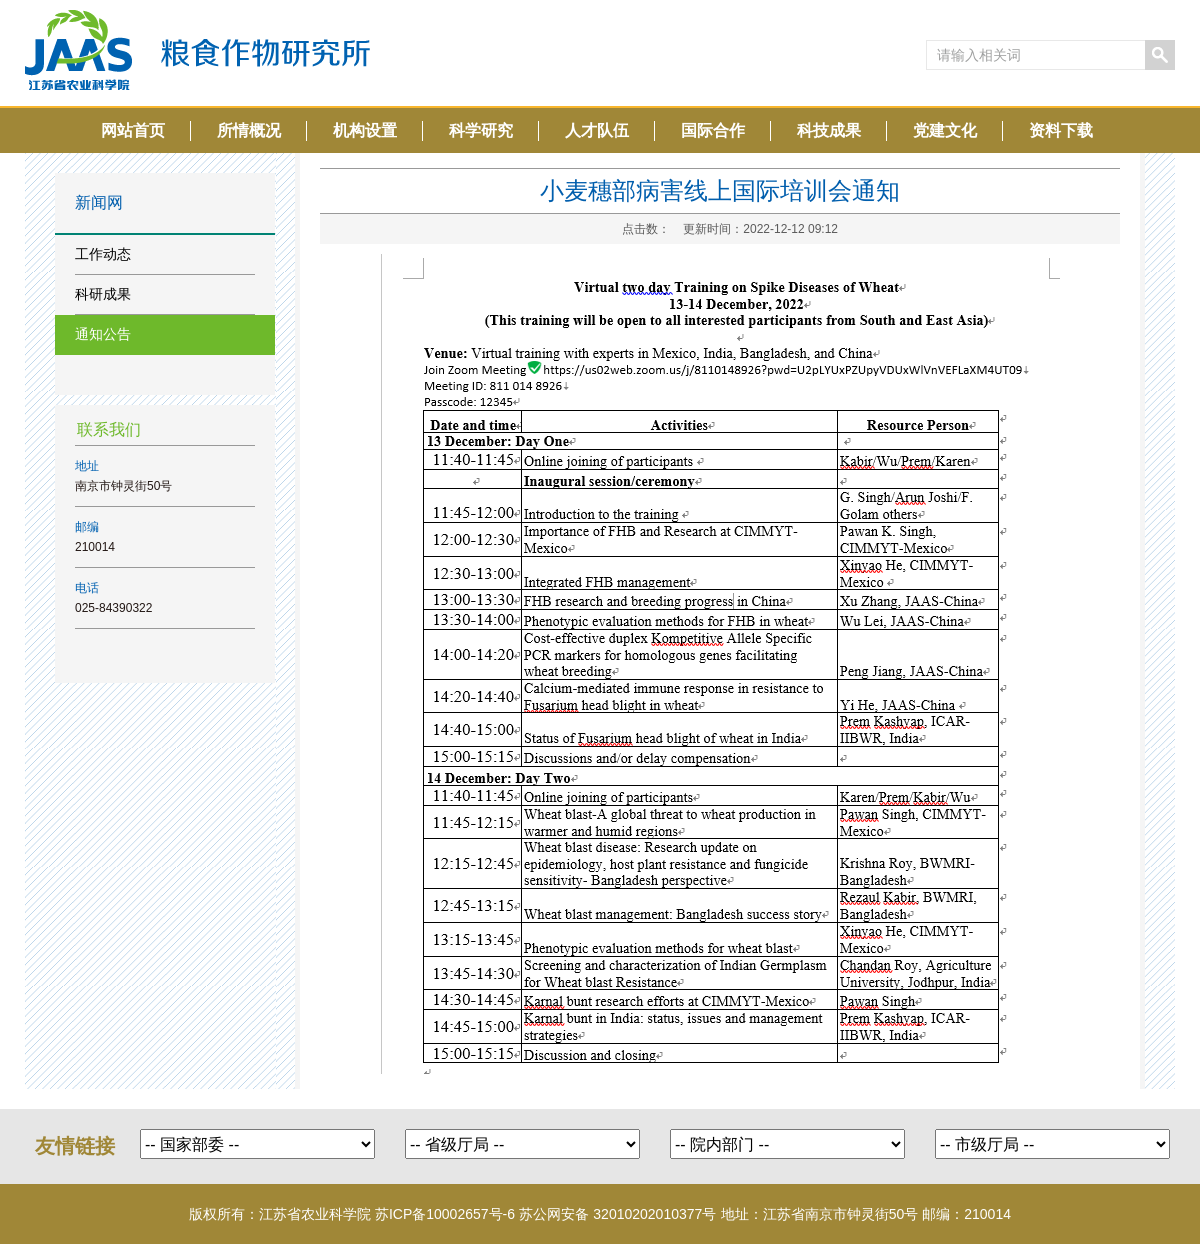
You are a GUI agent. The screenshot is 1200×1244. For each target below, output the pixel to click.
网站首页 (133, 130)
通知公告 (103, 334)
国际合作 (713, 130)
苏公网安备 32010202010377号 (617, 1214)
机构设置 (365, 130)
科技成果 (829, 130)
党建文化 (945, 130)
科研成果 (103, 294)
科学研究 (481, 130)
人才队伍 (597, 130)
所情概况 (249, 130)
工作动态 (103, 254)
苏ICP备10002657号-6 (445, 1214)
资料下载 (1061, 130)
